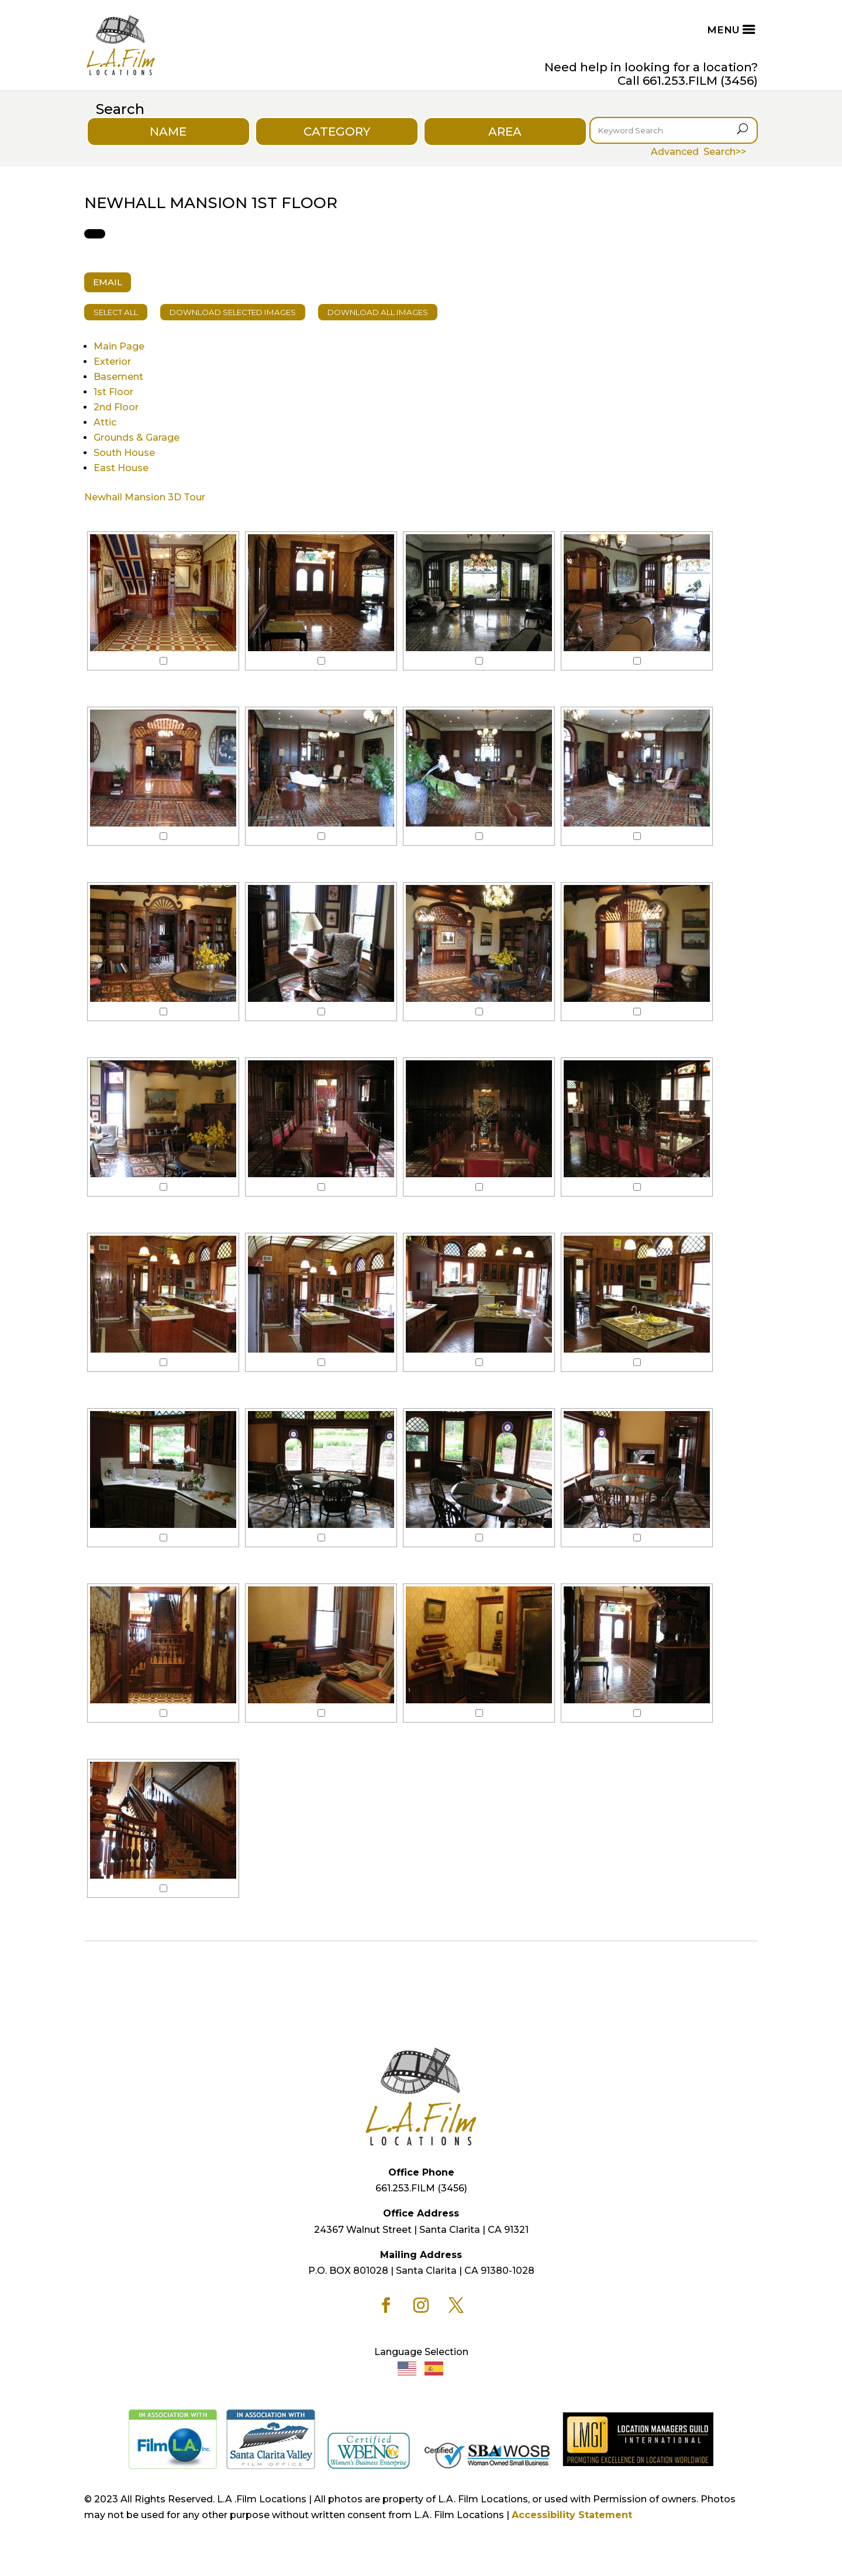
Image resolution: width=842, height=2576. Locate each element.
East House (121, 467)
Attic (105, 422)
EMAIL (107, 282)
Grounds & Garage (137, 437)
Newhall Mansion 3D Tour (144, 497)
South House (124, 452)
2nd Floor (116, 407)
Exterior (112, 361)
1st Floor (113, 391)
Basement (118, 376)
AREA (505, 132)
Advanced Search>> (698, 151)
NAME (168, 132)
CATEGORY (336, 132)
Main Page (119, 346)
